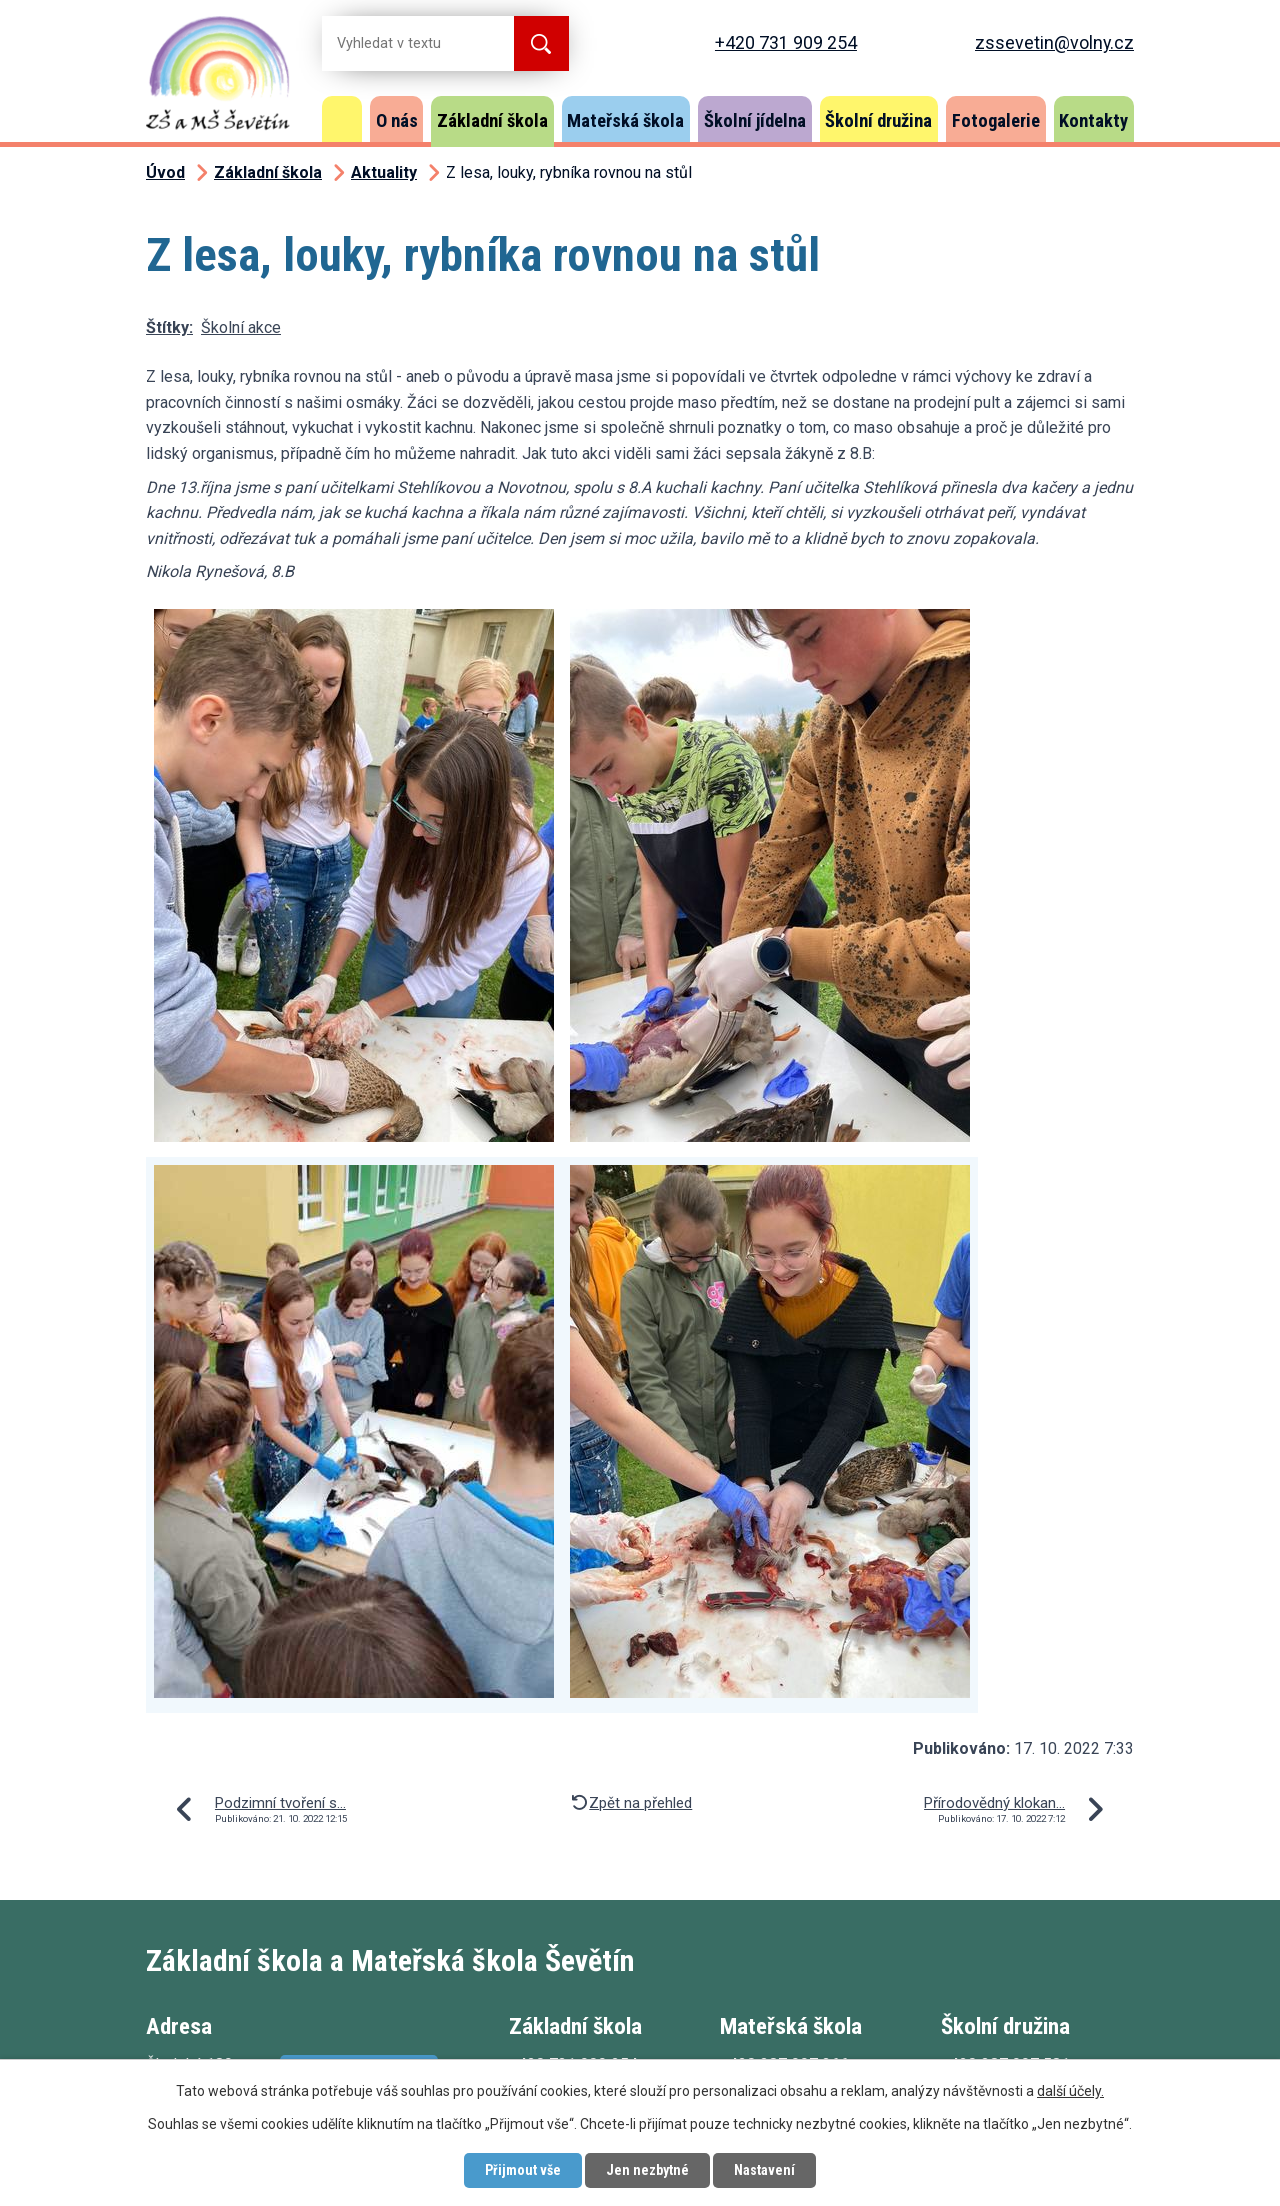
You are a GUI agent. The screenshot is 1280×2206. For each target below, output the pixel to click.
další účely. (1070, 2091)
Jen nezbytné (647, 2170)
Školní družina (878, 120)
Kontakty (1093, 120)
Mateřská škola (625, 120)
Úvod (342, 119)
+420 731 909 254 (786, 42)
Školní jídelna (755, 120)
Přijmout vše (523, 2170)
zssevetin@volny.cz (1054, 42)
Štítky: (169, 327)
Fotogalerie (996, 120)
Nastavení (764, 2170)
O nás (397, 120)
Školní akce (241, 327)
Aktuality (384, 172)
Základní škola (492, 120)
